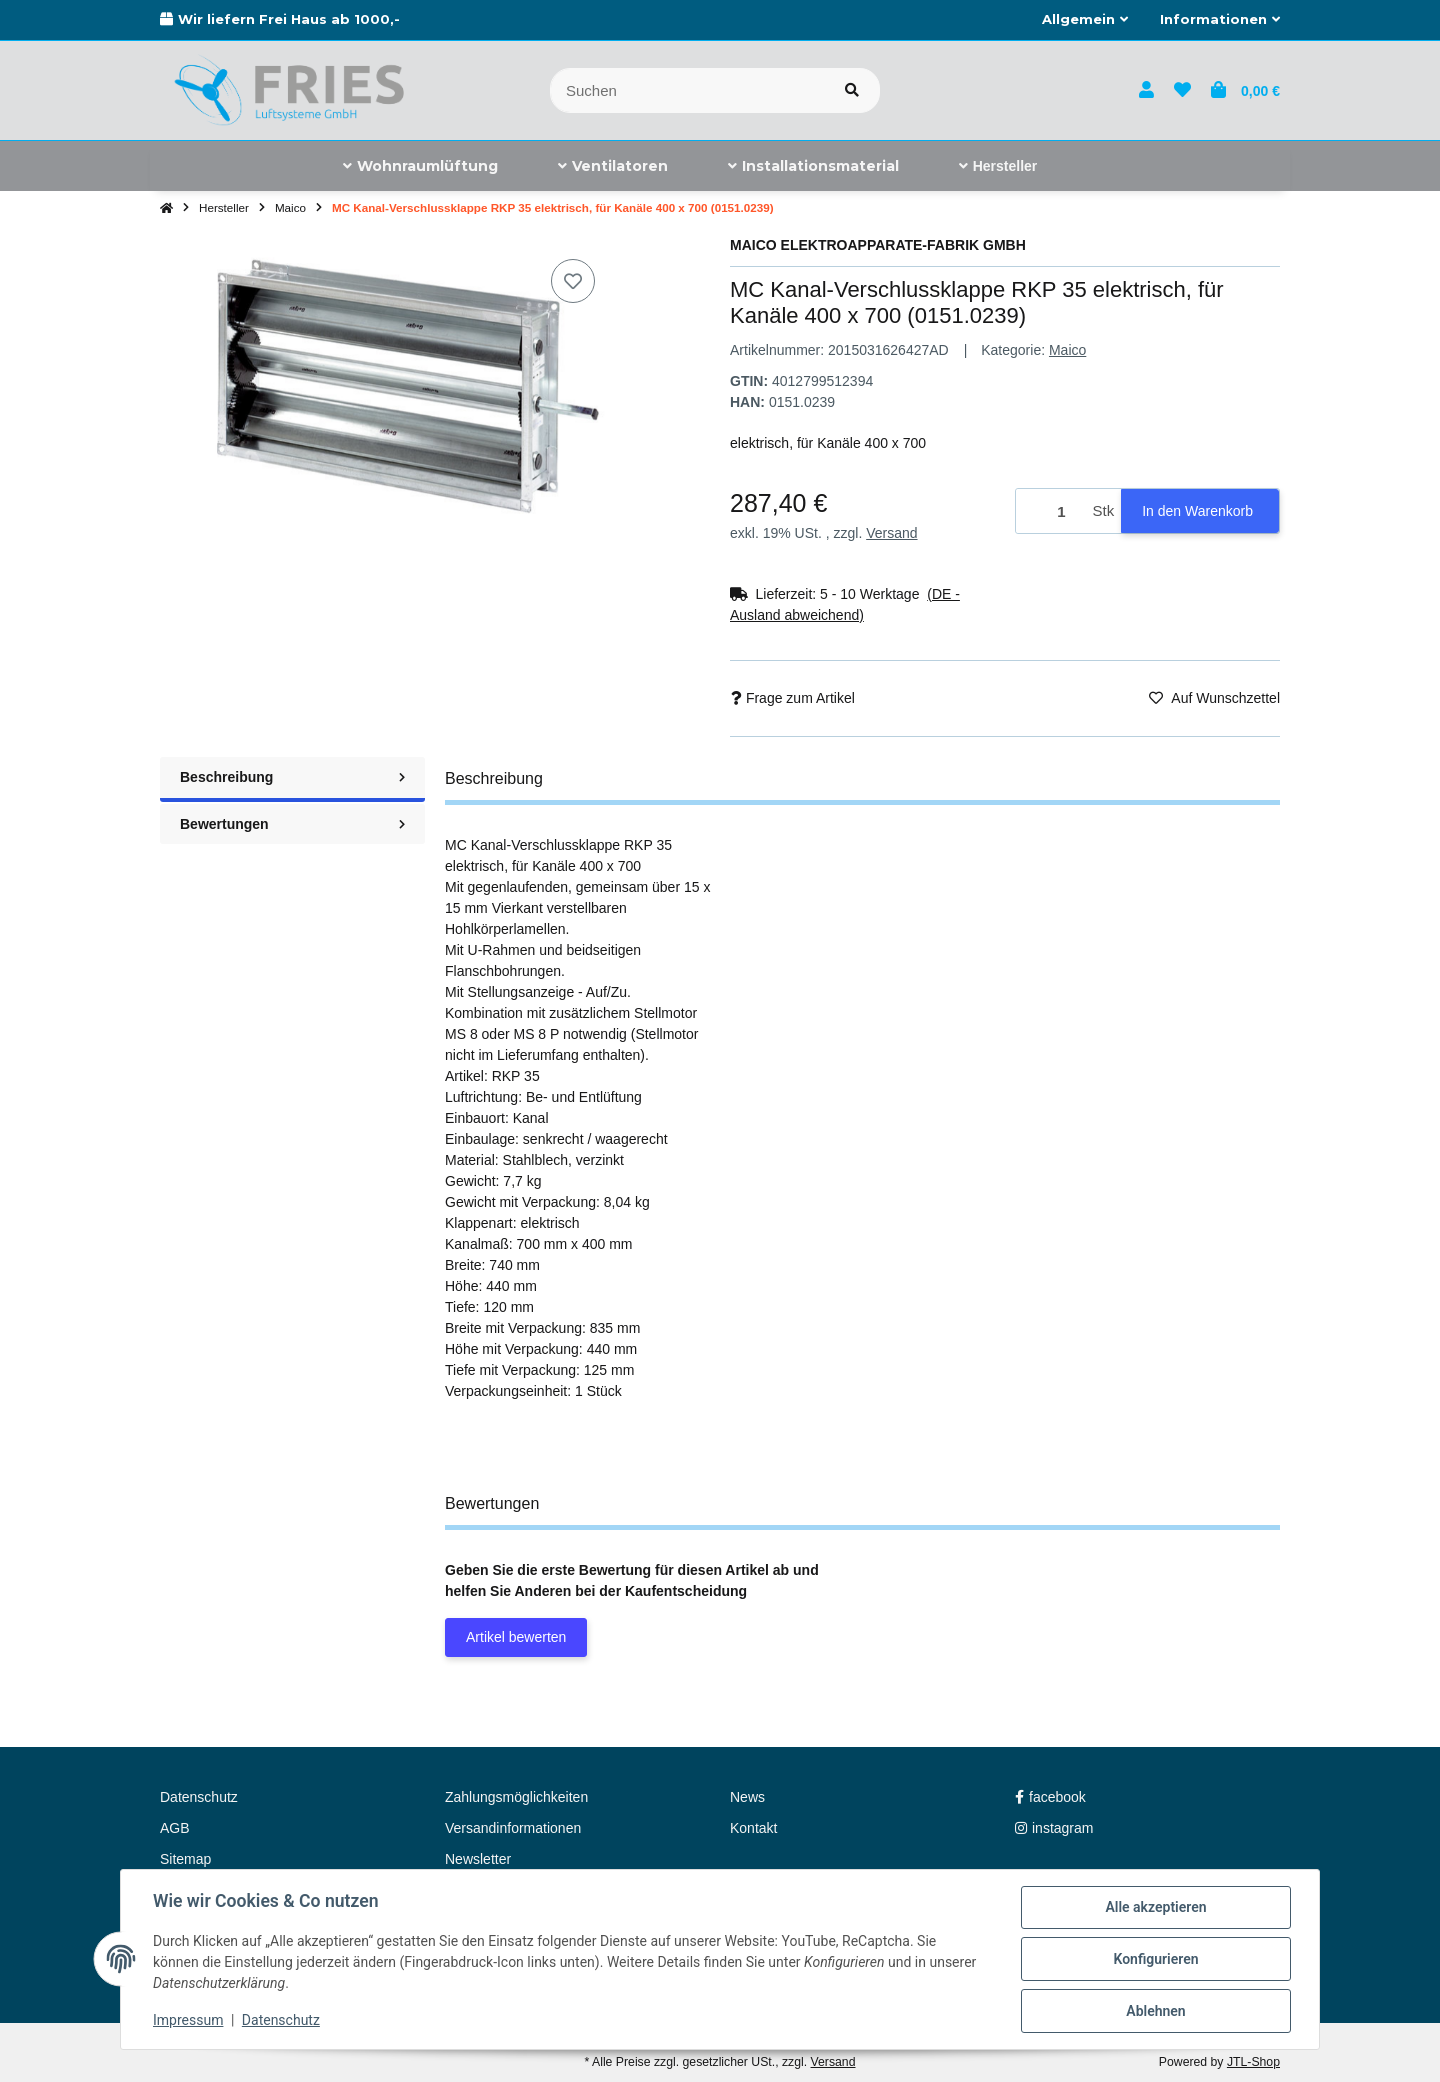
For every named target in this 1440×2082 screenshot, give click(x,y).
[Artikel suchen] (852, 90)
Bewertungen (292, 824)
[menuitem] (420, 166)
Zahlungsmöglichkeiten (516, 1797)
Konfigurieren (1155, 1959)
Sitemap (185, 1859)
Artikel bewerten (516, 1637)
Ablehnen (1155, 2011)
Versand (891, 533)
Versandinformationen (513, 1828)
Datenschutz (281, 2020)
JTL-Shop (1253, 2062)
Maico (1067, 350)
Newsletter (478, 1859)
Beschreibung (292, 777)
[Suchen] (687, 90)
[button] (1085, 20)
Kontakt (753, 1828)
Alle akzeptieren (1155, 1907)
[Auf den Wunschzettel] (573, 281)
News (747, 1797)
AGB (175, 1828)
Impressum (188, 2020)
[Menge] (1051, 511)
